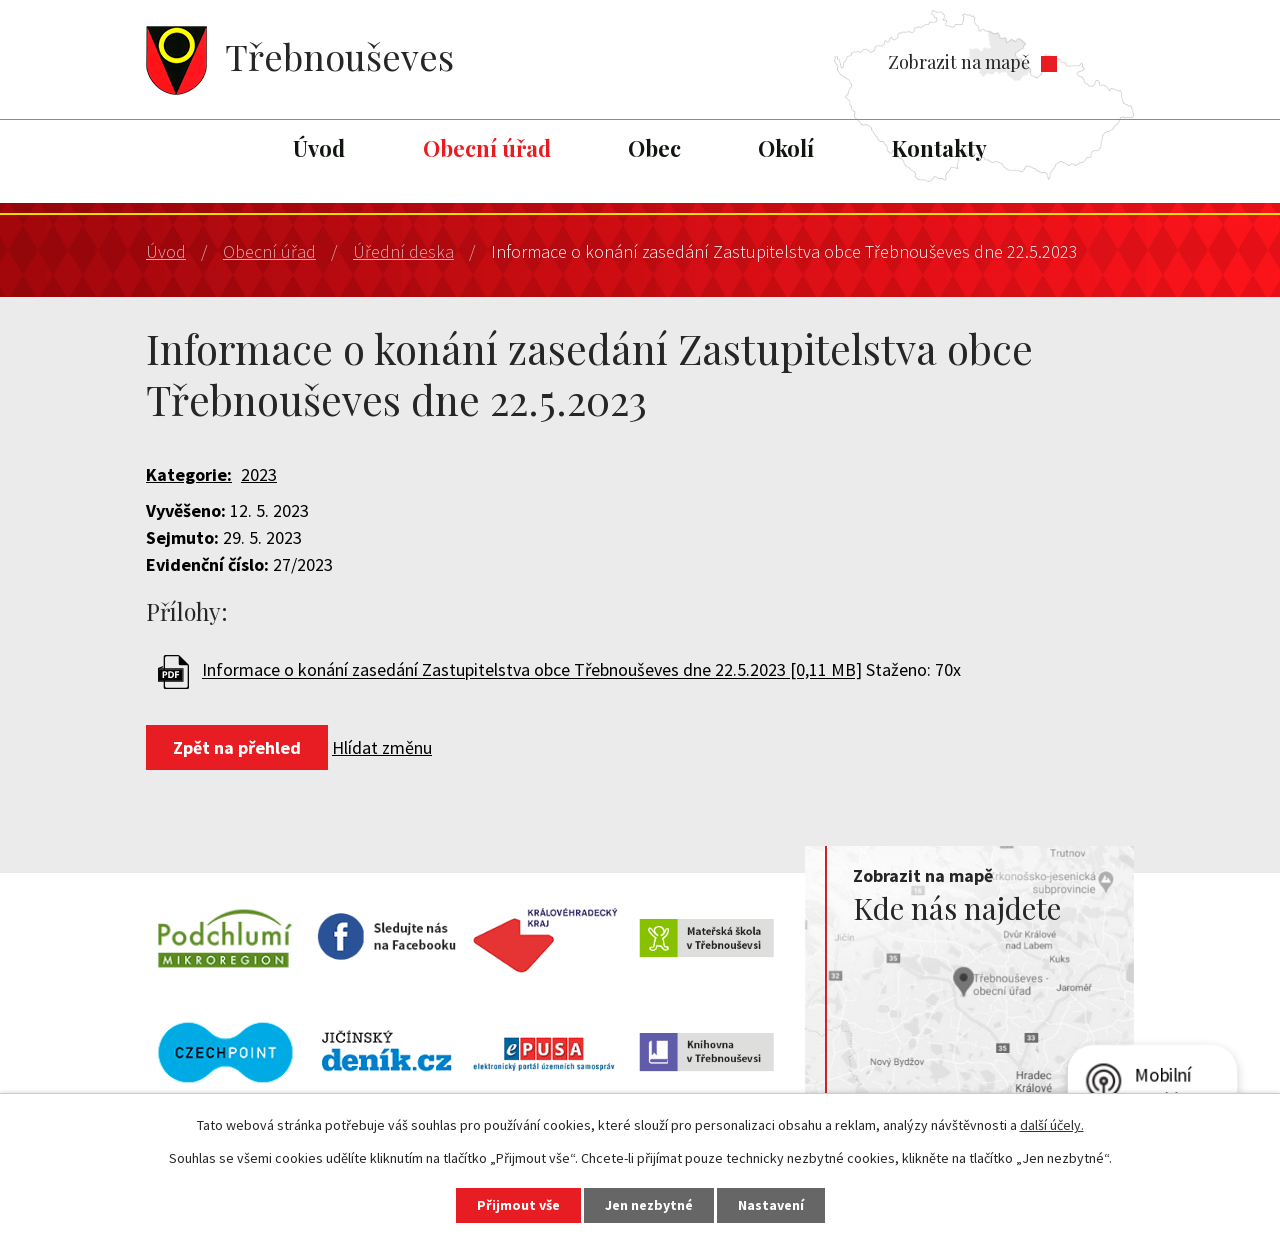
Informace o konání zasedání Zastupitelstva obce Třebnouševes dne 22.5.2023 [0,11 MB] (532, 670)
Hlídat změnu (382, 747)
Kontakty (939, 148)
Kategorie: (189, 474)
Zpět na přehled (237, 747)
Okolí (786, 148)
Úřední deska (403, 251)
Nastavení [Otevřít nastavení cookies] (771, 1205)
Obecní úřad (487, 148)
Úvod (319, 148)
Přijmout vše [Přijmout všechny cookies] (518, 1205)
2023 (259, 474)
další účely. (1052, 1125)
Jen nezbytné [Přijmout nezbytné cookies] (649, 1205)
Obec (654, 148)
